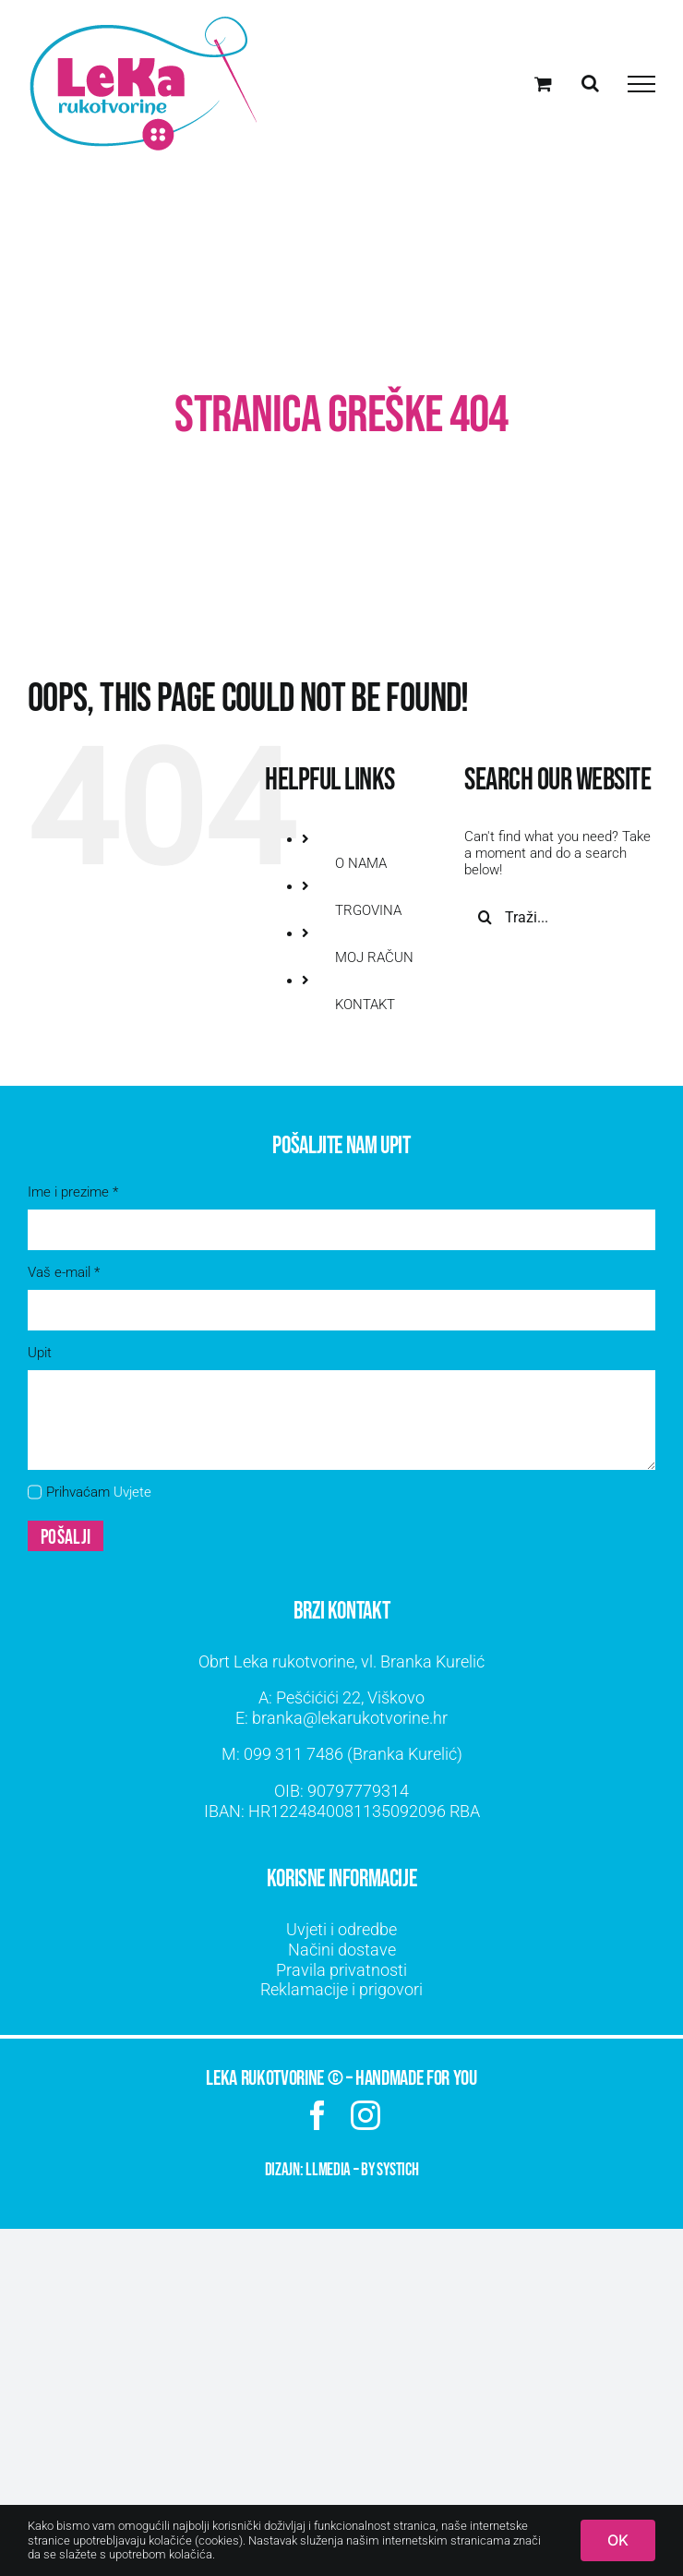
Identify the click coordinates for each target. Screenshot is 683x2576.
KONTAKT (365, 1004)
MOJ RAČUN (374, 957)
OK (618, 2540)
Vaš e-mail (64, 1272)
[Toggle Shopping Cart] (543, 83)
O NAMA (361, 863)
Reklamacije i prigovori (341, 1989)
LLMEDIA (328, 2170)
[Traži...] (559, 917)
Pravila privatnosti (341, 1970)
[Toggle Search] (590, 83)
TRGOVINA (368, 910)
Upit (40, 1352)
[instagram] (365, 2115)
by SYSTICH (389, 2170)
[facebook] (317, 2115)
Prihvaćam (98, 1492)
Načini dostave (342, 1949)
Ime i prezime (73, 1192)
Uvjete (132, 1492)
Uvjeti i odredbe (341, 1929)
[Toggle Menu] (641, 84)
